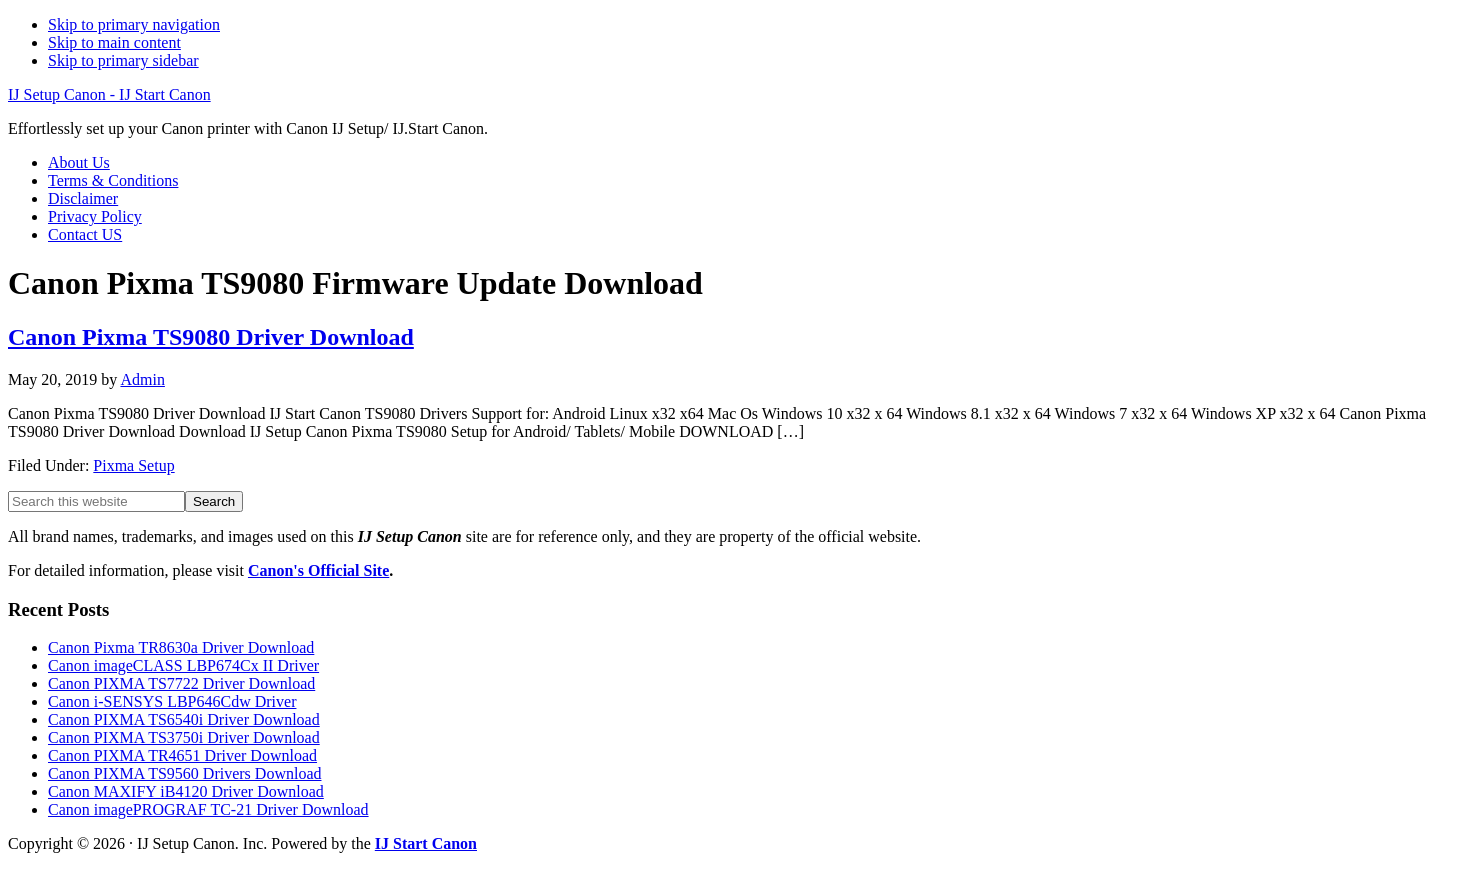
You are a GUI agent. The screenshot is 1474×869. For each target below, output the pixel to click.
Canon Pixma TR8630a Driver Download (181, 647)
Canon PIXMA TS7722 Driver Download (181, 683)
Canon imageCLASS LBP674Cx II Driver (183, 665)
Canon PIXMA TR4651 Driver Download (182, 755)
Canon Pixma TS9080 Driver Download (211, 337)
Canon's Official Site (318, 570)
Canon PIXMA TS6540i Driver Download (184, 719)
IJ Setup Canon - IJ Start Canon (109, 94)
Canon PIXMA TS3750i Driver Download (184, 737)
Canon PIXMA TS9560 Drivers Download (184, 773)
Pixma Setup (133, 465)
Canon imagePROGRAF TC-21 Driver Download (208, 809)
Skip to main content (114, 42)
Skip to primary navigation (134, 24)
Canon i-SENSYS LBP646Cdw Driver (172, 701)
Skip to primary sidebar (123, 60)
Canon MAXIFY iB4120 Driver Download (186, 791)
